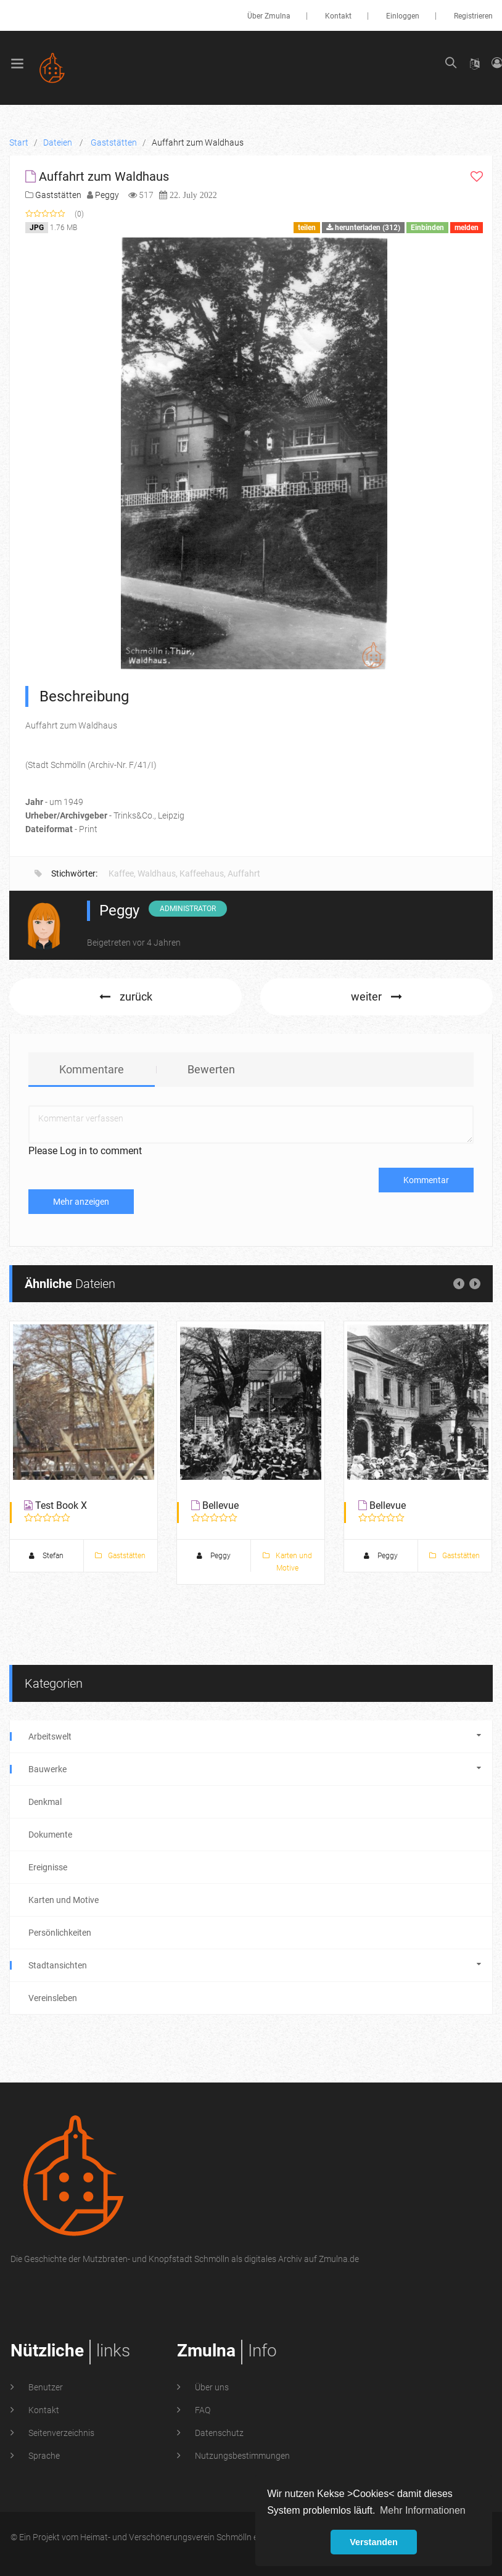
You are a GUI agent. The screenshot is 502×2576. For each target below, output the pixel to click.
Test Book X (61, 1505)
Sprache (43, 2456)
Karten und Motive (287, 1561)
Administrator (188, 908)
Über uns (211, 2387)
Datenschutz (218, 2433)
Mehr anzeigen (81, 1202)
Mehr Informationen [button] (423, 2510)
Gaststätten (58, 195)
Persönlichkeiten (59, 1933)
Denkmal (45, 1802)
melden (467, 227)
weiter (376, 996)
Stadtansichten (251, 1965)
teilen (307, 227)
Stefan (46, 1555)
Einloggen (402, 16)
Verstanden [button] (374, 2542)
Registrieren (473, 16)
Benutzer (45, 2387)
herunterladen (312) (363, 227)
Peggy (107, 195)
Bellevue (220, 1505)
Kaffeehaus (201, 873)
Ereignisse (47, 1867)
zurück (125, 996)
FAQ (201, 2410)
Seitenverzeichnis (60, 2433)
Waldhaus (157, 873)
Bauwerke (251, 1768)
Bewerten (211, 1069)
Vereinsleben (52, 1998)
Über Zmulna (268, 16)
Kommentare (91, 1069)
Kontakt (338, 16)
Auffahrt (244, 873)
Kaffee (121, 873)
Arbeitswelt (251, 1736)
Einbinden (427, 227)
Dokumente (50, 1834)
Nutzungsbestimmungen (241, 2456)
